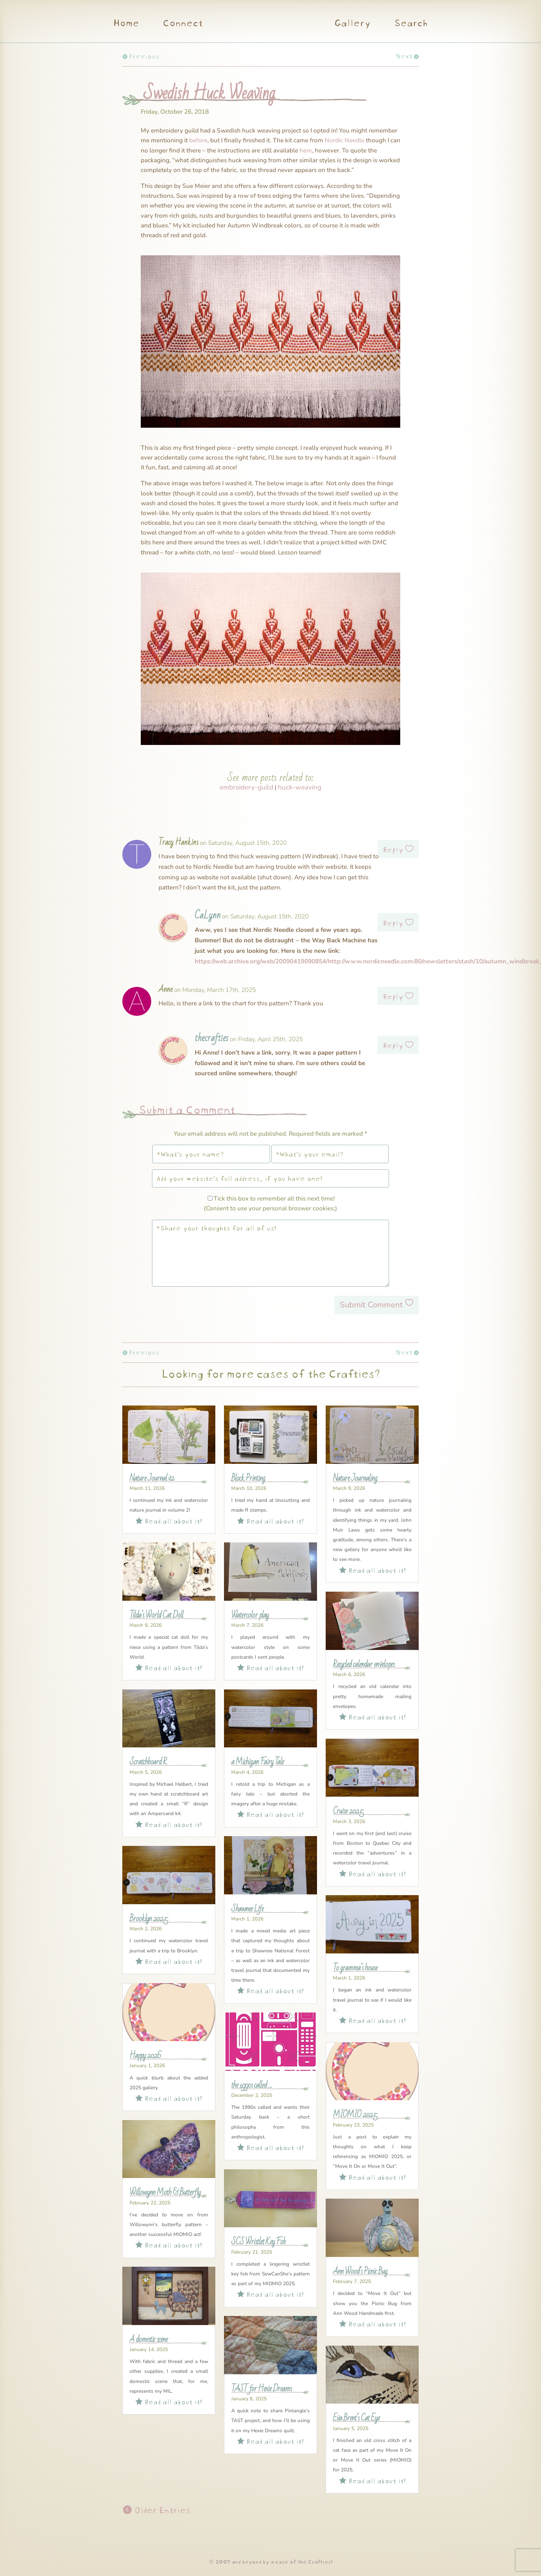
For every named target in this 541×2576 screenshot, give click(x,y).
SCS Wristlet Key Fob (258, 2241)
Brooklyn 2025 (149, 1918)
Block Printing (248, 1478)
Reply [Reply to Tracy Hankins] (393, 848)
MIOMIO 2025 (355, 2114)
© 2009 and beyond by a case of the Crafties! (270, 2561)
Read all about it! (168, 1520)
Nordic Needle (344, 140)
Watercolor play (250, 1615)
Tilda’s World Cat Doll (156, 1615)
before (198, 140)
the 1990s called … (251, 2085)
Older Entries (161, 2509)
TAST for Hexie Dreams (261, 2389)
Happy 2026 (145, 2055)
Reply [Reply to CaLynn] (393, 922)
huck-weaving (299, 787)
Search (410, 24)
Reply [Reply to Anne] (393, 995)
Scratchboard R (148, 1762)
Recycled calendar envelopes (363, 1664)
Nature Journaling (355, 1478)
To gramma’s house (355, 1968)
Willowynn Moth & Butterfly (165, 2192)
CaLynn (207, 915)
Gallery (352, 24)
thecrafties (211, 1038)
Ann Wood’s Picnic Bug (360, 2271)
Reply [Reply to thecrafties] (393, 1044)
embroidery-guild (246, 787)
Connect (182, 24)
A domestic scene (149, 2339)
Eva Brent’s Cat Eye (356, 2418)
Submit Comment (371, 1304)
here (306, 150)
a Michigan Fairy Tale (257, 1762)
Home (126, 24)
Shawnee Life (247, 1909)
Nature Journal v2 (152, 1478)
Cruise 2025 (348, 1811)
